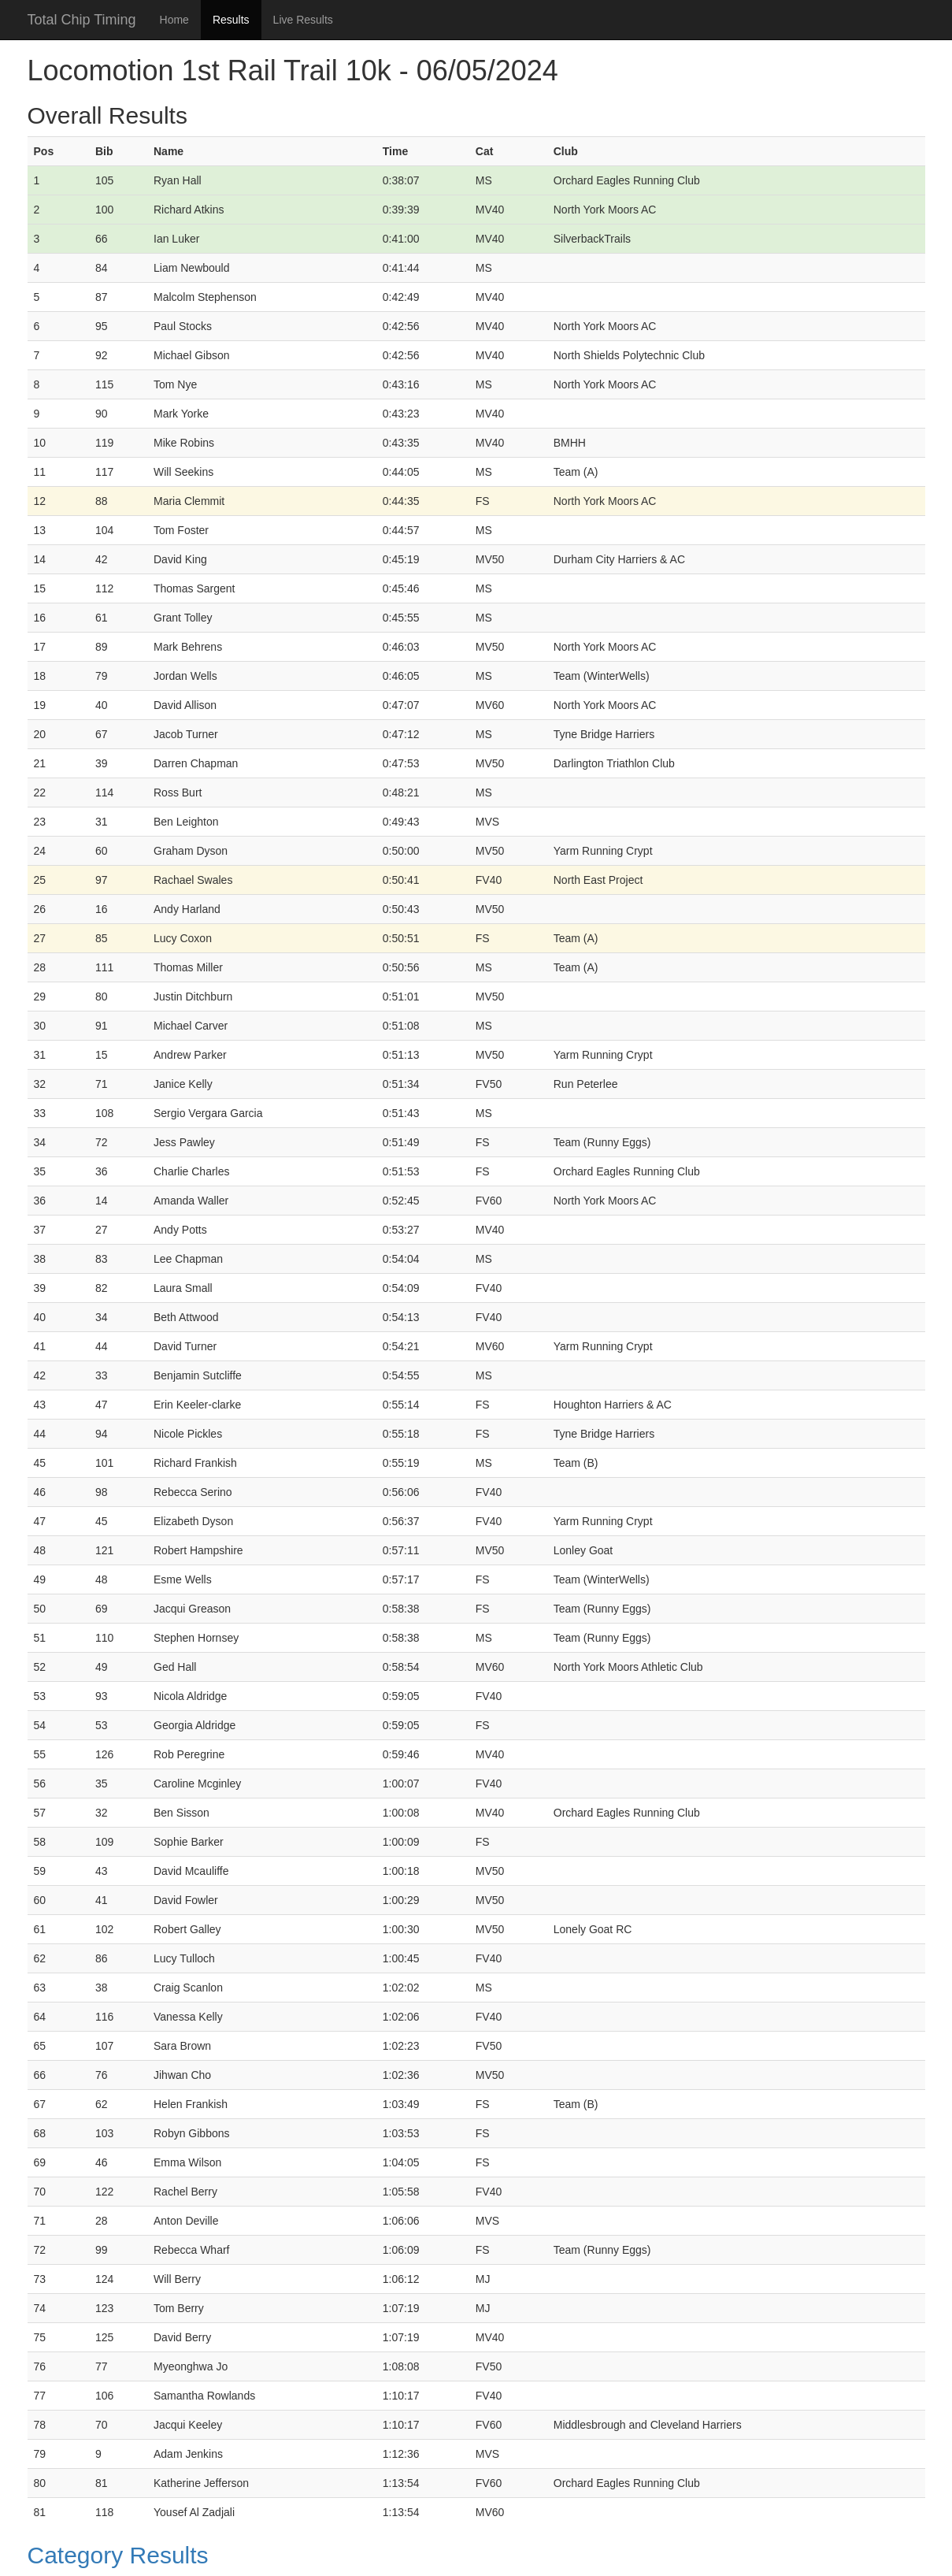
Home (174, 19)
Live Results (303, 19)
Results (231, 19)
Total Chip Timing (82, 20)
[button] (476, 2555)
